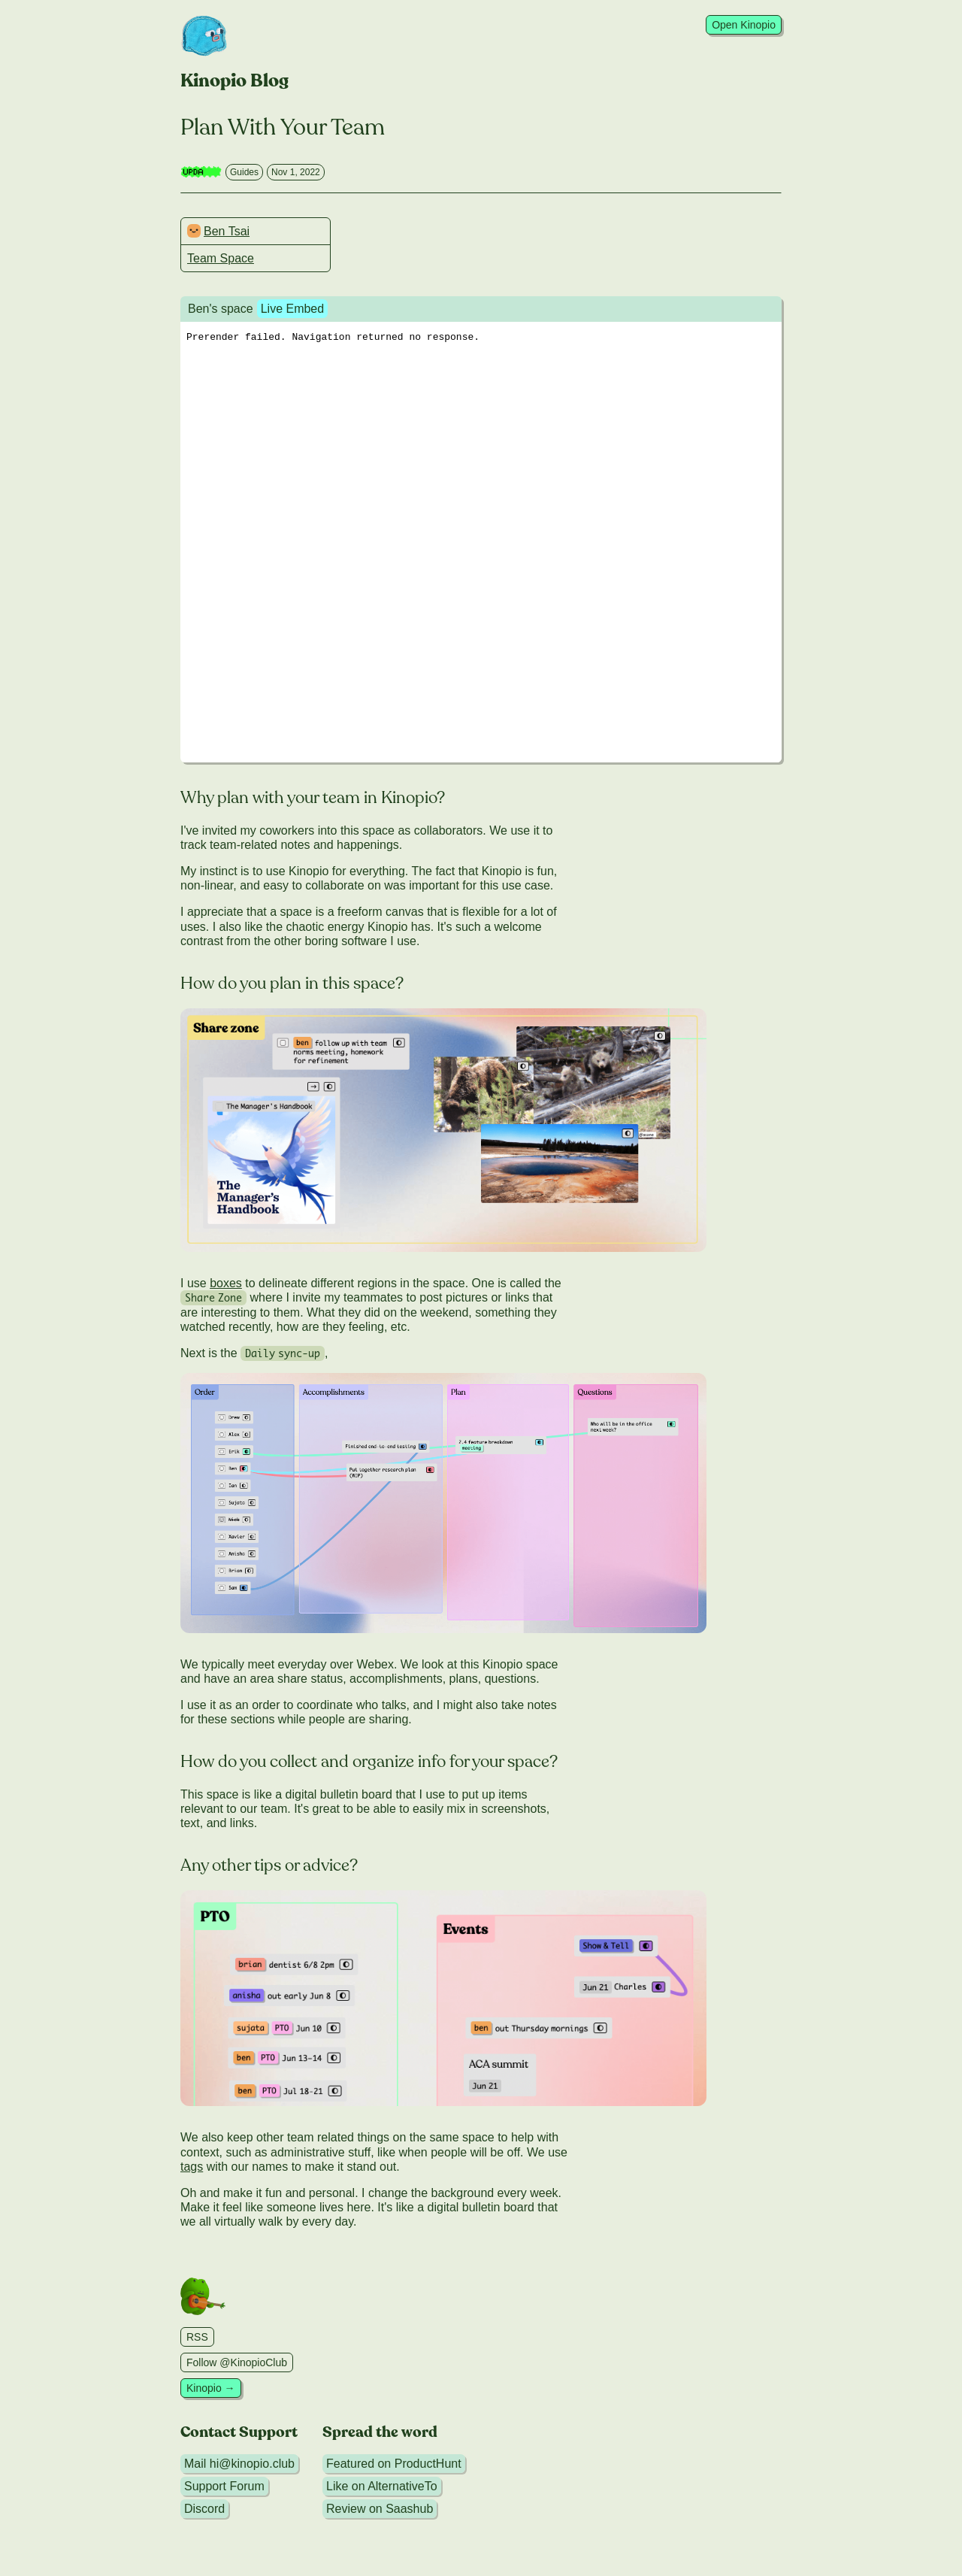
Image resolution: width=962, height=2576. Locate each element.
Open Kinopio (744, 25)
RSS (197, 2337)
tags (191, 2166)
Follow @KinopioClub (236, 2362)
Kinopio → (210, 2388)
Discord (204, 2508)
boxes (226, 1283)
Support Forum (224, 2486)
